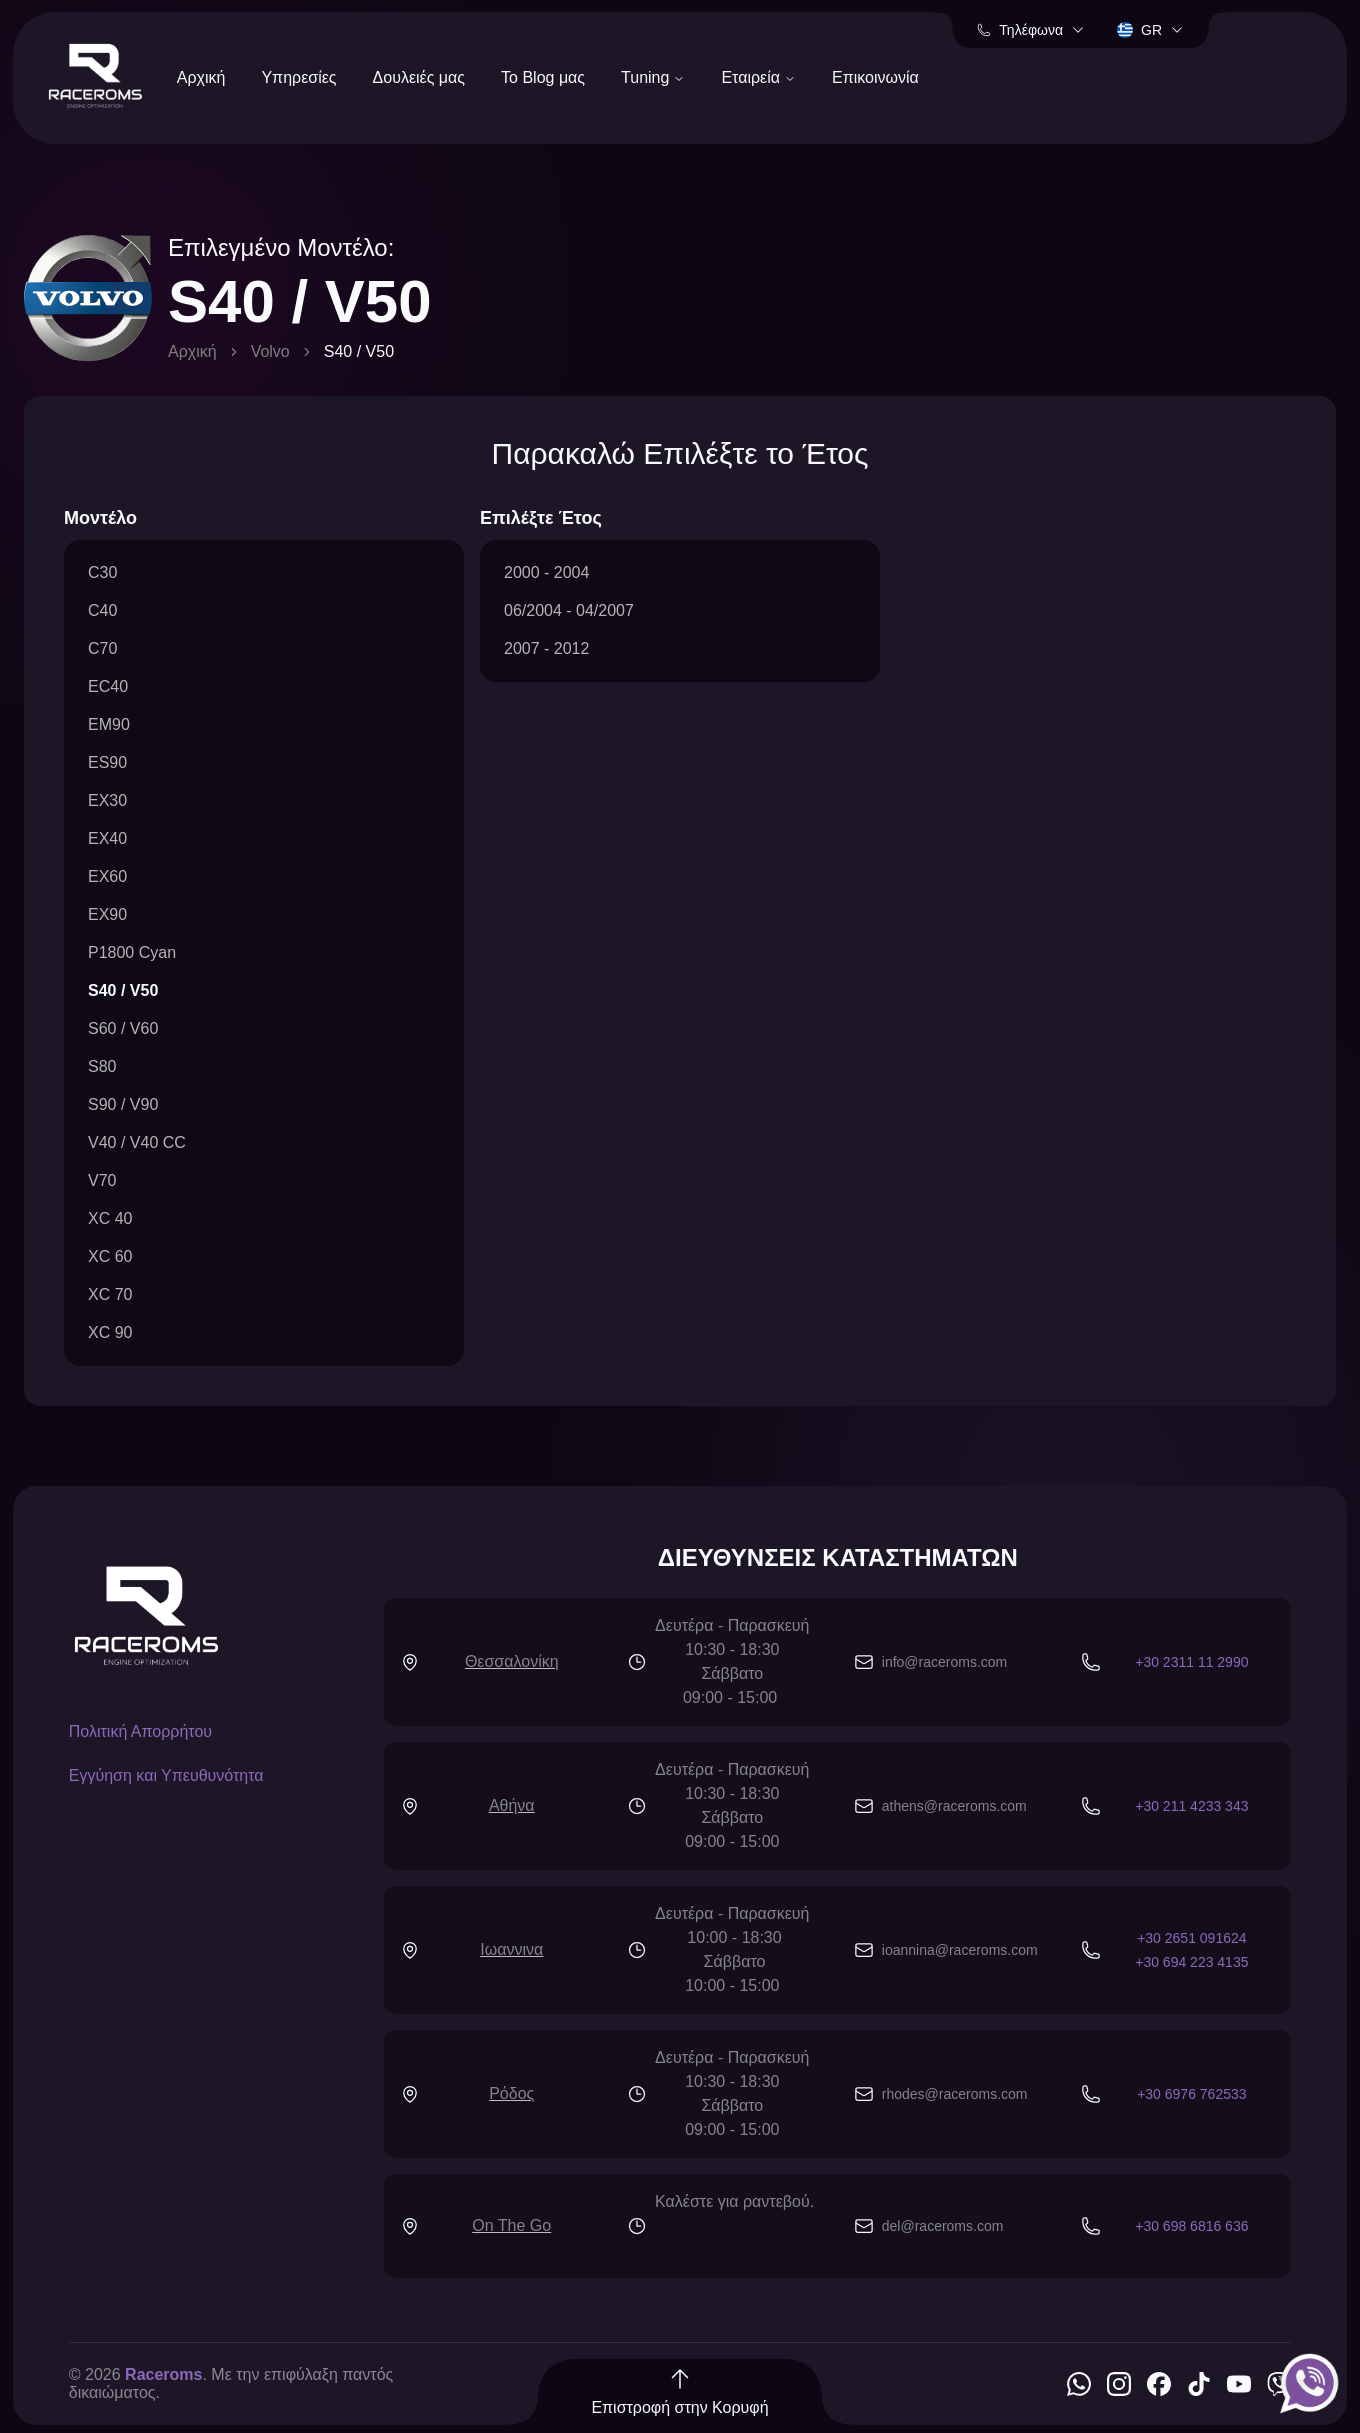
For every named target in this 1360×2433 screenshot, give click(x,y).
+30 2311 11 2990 (1191, 1662)
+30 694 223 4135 (1191, 1962)
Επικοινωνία (875, 77)
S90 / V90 (123, 1104)
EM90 (109, 724)
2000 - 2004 (546, 572)
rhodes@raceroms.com (955, 2094)
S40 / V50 (123, 990)
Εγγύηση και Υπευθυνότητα (166, 1775)
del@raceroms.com (943, 2226)
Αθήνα (512, 1805)
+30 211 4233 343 (1191, 1806)
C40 (102, 610)
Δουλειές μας (419, 77)
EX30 (107, 800)
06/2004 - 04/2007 (569, 610)
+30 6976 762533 (1191, 2094)
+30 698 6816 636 (1191, 2226)
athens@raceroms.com (954, 1806)
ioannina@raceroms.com (960, 1950)
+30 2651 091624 (1191, 1938)
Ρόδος (511, 2093)
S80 (102, 1066)
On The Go (511, 2225)
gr (1150, 30)
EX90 (107, 914)
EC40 (108, 686)
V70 (102, 1180)
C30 (102, 572)
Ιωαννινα (511, 1949)
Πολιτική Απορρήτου (140, 1731)
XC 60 (110, 1256)
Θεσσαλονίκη (512, 1661)
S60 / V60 (123, 1028)
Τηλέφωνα (1031, 30)
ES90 (107, 762)
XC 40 (110, 1218)
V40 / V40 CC (137, 1142)
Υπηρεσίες (298, 77)
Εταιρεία (758, 77)
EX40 (107, 838)
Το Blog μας (543, 77)
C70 (102, 648)
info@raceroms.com (944, 1662)
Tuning (653, 77)
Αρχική (201, 77)
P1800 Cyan (132, 952)
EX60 (107, 876)
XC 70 (110, 1294)
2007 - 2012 (546, 648)
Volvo (270, 351)
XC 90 (110, 1332)
